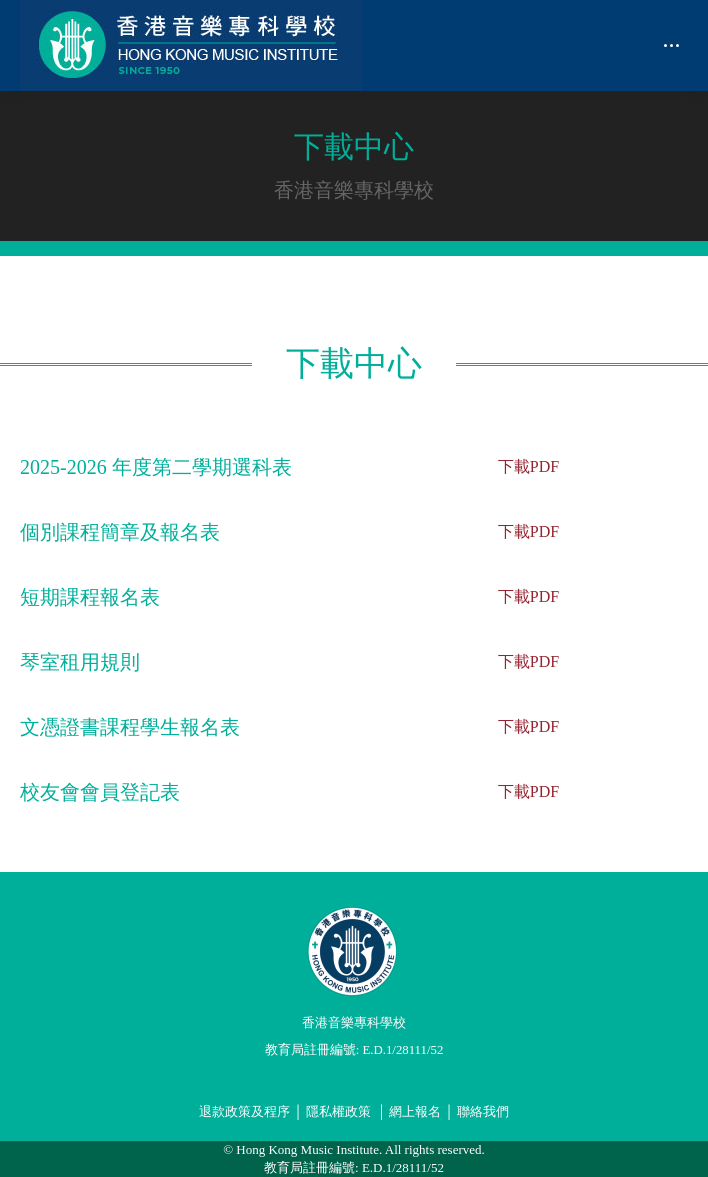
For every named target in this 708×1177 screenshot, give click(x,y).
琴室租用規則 (80, 662)
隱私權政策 (338, 1112)
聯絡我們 (483, 1112)
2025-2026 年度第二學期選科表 (156, 467)
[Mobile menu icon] (671, 45)
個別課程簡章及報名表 (120, 532)
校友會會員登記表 (100, 792)
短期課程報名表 (90, 597)
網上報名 (415, 1112)
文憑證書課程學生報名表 (130, 727)
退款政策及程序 (244, 1112)
